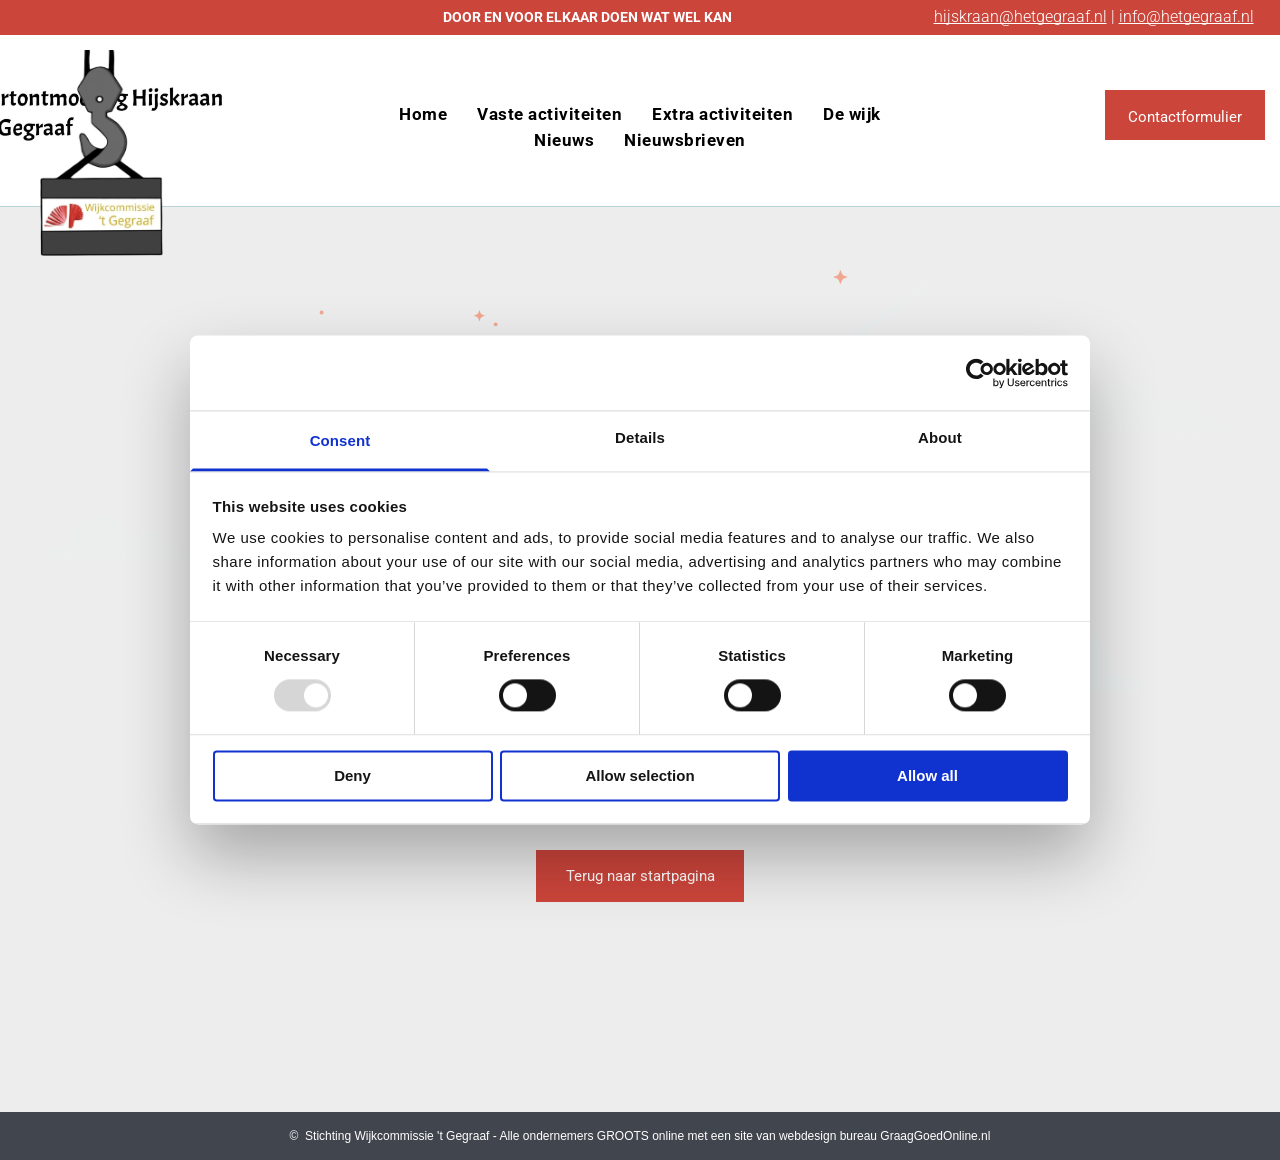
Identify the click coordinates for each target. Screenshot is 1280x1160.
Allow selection (639, 775)
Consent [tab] (340, 440)
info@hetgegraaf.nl (1186, 16)
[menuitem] (423, 115)
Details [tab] (640, 437)
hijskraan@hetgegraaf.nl (1020, 16)
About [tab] (940, 437)
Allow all (927, 775)
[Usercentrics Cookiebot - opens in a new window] (980, 373)
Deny (352, 775)
